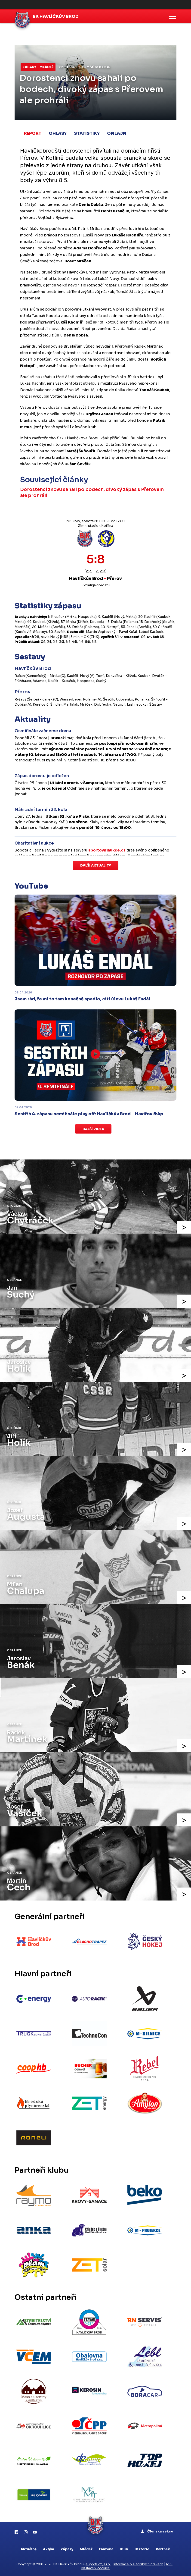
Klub (124, 2549)
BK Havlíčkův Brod (56, 16)
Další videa (93, 1128)
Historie (142, 2549)
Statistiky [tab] (87, 133)
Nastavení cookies (95, 2568)
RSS (169, 2564)
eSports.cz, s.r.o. (98, 2564)
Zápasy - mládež (38, 67)
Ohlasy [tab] (58, 133)
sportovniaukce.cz (107, 849)
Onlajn (116, 133)
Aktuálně (29, 2549)
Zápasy (67, 2549)
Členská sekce (157, 2531)
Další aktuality (95, 865)
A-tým (48, 2549)
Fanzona (106, 2549)
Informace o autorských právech (138, 2564)
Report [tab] (32, 133)
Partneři (163, 2549)
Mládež (86, 2549)
